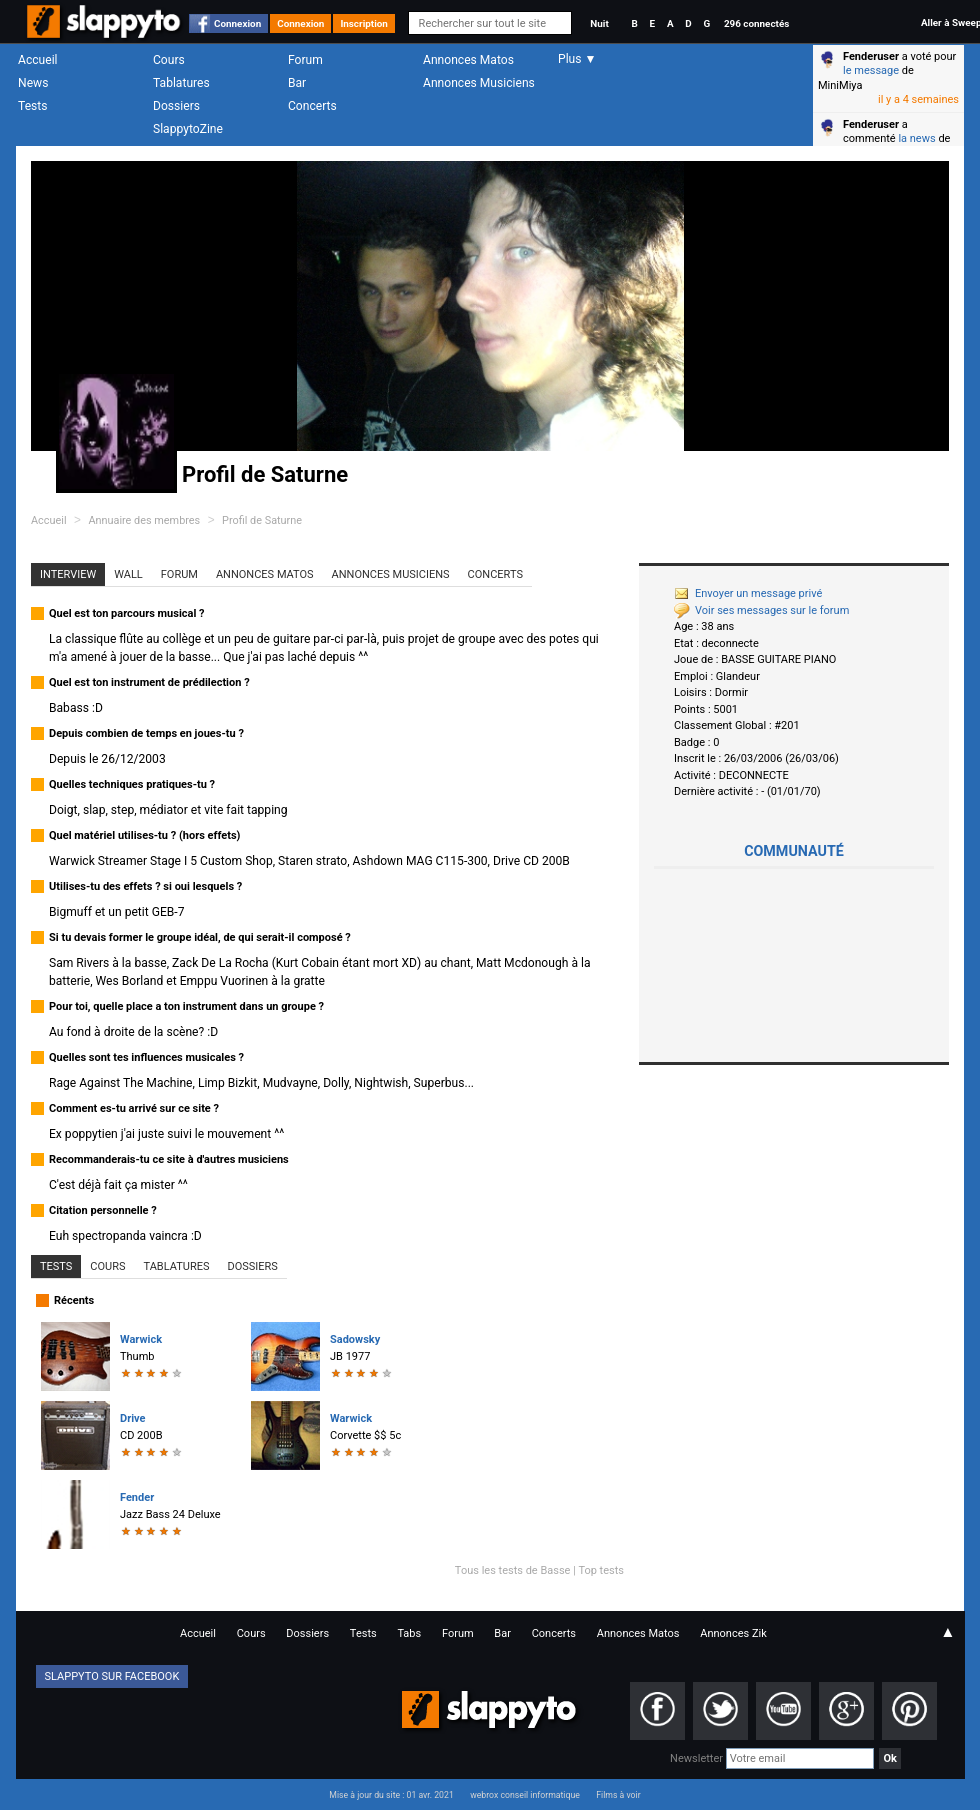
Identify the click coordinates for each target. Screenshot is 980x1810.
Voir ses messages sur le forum (761, 610)
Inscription (364, 23)
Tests (32, 106)
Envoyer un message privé (748, 593)
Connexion (237, 23)
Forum (305, 60)
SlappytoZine (188, 129)
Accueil (38, 60)
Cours (169, 60)
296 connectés (756, 23)
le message (871, 70)
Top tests (601, 1570)
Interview (68, 574)
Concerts (312, 106)
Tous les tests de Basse (513, 1570)
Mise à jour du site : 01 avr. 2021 (391, 1795)
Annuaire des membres (144, 520)
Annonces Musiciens (479, 83)
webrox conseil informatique (525, 1795)
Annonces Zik (733, 1633)
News (33, 83)
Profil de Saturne (262, 520)
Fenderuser (871, 56)
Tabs (409, 1633)
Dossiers (176, 106)
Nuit (599, 23)
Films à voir (618, 1795)
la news (916, 138)
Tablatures (181, 83)
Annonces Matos (468, 60)
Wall (128, 574)
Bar (297, 83)
